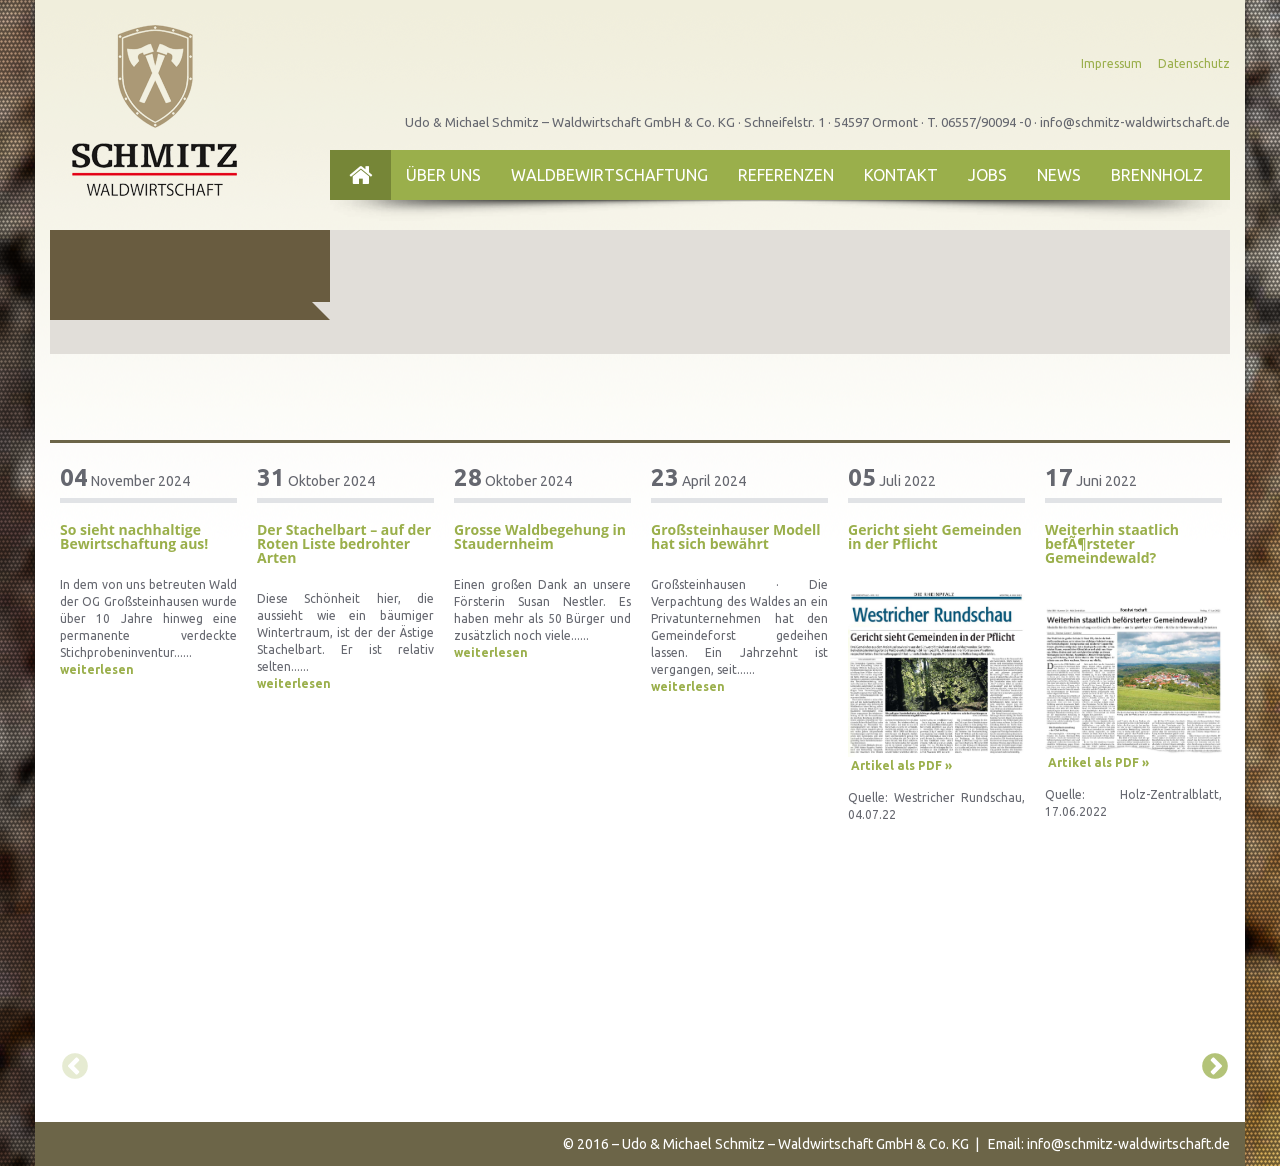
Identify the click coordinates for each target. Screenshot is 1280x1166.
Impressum (1111, 63)
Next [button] (1210, 1062)
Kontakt (901, 175)
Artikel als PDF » (901, 765)
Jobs (987, 175)
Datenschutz (1194, 63)
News (1059, 175)
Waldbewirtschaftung (609, 175)
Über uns (443, 175)
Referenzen (786, 175)
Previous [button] (70, 1062)
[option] (148, 572)
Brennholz (1157, 175)
